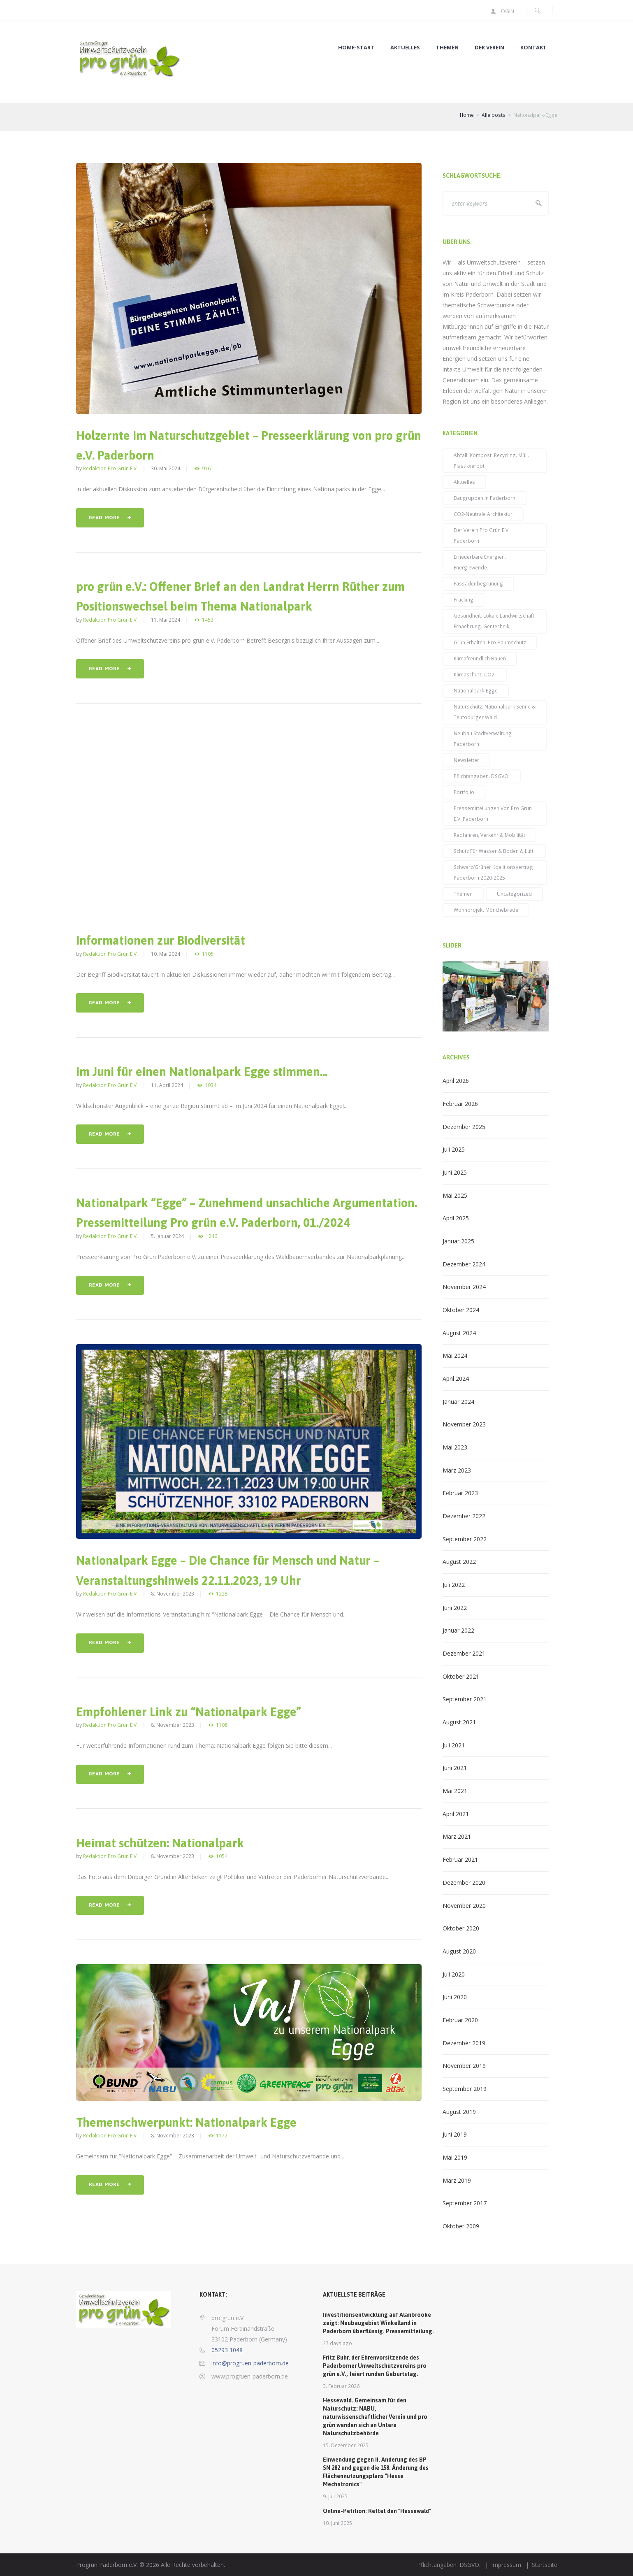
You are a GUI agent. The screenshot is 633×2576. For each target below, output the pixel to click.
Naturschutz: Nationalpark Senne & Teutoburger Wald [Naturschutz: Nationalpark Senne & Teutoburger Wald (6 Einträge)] (495, 711)
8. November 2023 (172, 1593)
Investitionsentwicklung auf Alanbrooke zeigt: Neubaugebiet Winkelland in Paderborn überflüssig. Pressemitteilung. (378, 2322)
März (457, 1470)
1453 (207, 620)
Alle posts (493, 114)
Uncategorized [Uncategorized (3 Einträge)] (514, 893)
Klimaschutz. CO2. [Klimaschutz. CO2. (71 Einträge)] (475, 674)
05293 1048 (227, 2350)
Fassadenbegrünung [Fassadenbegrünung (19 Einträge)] (478, 583)
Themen (447, 47)
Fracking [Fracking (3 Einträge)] (463, 599)
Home (467, 114)
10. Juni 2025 (337, 2523)
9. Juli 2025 (335, 2496)
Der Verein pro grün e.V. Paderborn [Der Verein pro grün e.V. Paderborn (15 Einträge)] (482, 535)
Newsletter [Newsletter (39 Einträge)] (466, 760)
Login (506, 11)
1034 (210, 1085)
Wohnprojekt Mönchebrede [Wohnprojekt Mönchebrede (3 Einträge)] (486, 909)
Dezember (464, 1127)
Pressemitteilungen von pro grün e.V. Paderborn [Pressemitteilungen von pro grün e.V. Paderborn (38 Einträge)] (493, 813)
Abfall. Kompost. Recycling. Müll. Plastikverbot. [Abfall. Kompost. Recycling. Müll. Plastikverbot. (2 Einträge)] (491, 460)
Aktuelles (405, 47)
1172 (221, 2135)
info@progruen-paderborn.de (250, 2363)
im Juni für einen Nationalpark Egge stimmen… (201, 1071)
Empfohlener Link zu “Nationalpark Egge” (188, 1712)
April (456, 1081)
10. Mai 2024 (165, 953)
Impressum (506, 2565)
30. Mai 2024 (165, 468)
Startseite (544, 2565)
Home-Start (356, 47)
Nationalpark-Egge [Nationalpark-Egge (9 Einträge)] (476, 690)
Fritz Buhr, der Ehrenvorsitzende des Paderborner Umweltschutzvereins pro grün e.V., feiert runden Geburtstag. (375, 2365)
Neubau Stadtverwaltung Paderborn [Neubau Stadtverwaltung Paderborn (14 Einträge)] (483, 738)
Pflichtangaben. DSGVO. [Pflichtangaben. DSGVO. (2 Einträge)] (482, 776)
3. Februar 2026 (341, 2386)
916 (206, 468)
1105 (207, 954)
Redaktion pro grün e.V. (110, 468)
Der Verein (489, 47)
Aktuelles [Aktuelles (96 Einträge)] (464, 481)
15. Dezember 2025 (346, 2445)
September (465, 1539)
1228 (221, 1594)
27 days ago (337, 2343)
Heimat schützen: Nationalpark (160, 1843)
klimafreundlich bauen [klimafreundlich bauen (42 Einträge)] (480, 658)
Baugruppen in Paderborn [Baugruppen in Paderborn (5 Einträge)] (484, 498)
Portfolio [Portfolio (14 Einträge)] (464, 792)
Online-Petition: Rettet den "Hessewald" (377, 2511)
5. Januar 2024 (167, 1236)
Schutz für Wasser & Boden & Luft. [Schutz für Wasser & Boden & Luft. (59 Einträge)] (494, 851)
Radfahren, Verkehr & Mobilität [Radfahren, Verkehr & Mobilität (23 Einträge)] (489, 835)
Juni (455, 1172)
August (459, 1333)
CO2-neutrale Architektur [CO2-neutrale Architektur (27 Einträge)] (483, 514)
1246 (211, 1236)
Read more (104, 517)
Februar (460, 1104)
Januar (458, 1241)
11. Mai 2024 (165, 619)
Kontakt (533, 47)
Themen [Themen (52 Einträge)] (463, 893)
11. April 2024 (167, 1085)
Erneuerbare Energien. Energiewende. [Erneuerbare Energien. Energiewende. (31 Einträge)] (480, 562)
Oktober (461, 1310)
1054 (221, 1856)
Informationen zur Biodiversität (160, 940)
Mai (455, 1195)
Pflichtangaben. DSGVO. (448, 2565)
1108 (221, 1725)
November (464, 1287)
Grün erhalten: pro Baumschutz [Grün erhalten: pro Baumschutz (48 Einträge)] (490, 642)
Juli (454, 1149)
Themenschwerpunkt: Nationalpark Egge (186, 2122)
